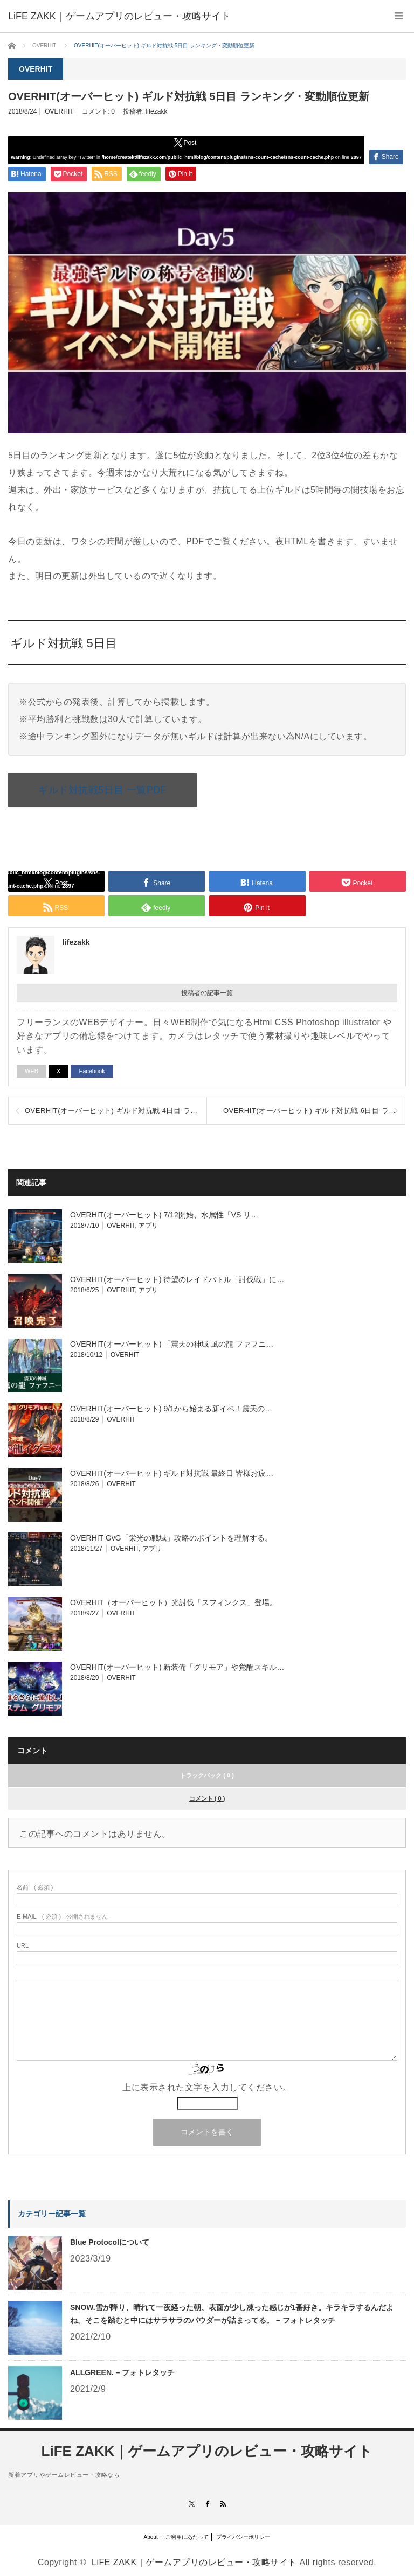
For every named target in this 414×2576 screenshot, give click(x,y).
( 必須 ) (35, 1888)
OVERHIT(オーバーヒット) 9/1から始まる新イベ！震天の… (171, 1408)
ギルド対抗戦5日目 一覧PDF (102, 790)
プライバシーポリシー (243, 2537)
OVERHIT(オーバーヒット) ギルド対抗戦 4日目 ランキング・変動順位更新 (115, 1111)
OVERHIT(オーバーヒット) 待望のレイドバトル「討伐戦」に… (177, 1279)
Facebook (92, 1071)
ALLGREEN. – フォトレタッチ (122, 2372)
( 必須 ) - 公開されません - (64, 1917)
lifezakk (156, 111)
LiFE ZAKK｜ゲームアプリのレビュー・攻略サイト (207, 2451)
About (151, 2537)
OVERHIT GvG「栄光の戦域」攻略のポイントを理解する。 (171, 1538)
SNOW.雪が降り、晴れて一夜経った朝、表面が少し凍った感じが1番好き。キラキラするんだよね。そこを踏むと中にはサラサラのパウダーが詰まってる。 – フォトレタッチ (232, 2314)
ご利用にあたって (187, 2537)
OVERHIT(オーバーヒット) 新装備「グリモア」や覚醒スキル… (177, 1667)
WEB (31, 1071)
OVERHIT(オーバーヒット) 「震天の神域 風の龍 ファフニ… (171, 1344)
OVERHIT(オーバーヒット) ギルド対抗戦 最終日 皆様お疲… (171, 1473)
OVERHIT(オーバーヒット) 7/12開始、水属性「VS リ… (164, 1214)
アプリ (148, 1225)
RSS (222, 2503)
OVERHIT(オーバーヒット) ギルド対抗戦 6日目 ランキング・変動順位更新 (314, 1111)
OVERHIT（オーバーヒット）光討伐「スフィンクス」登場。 (173, 1602)
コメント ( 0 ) (207, 1798)
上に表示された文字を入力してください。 (207, 2087)
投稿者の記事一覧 (207, 993)
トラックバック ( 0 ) (207, 1775)
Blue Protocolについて (109, 2242)
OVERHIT (59, 111)
